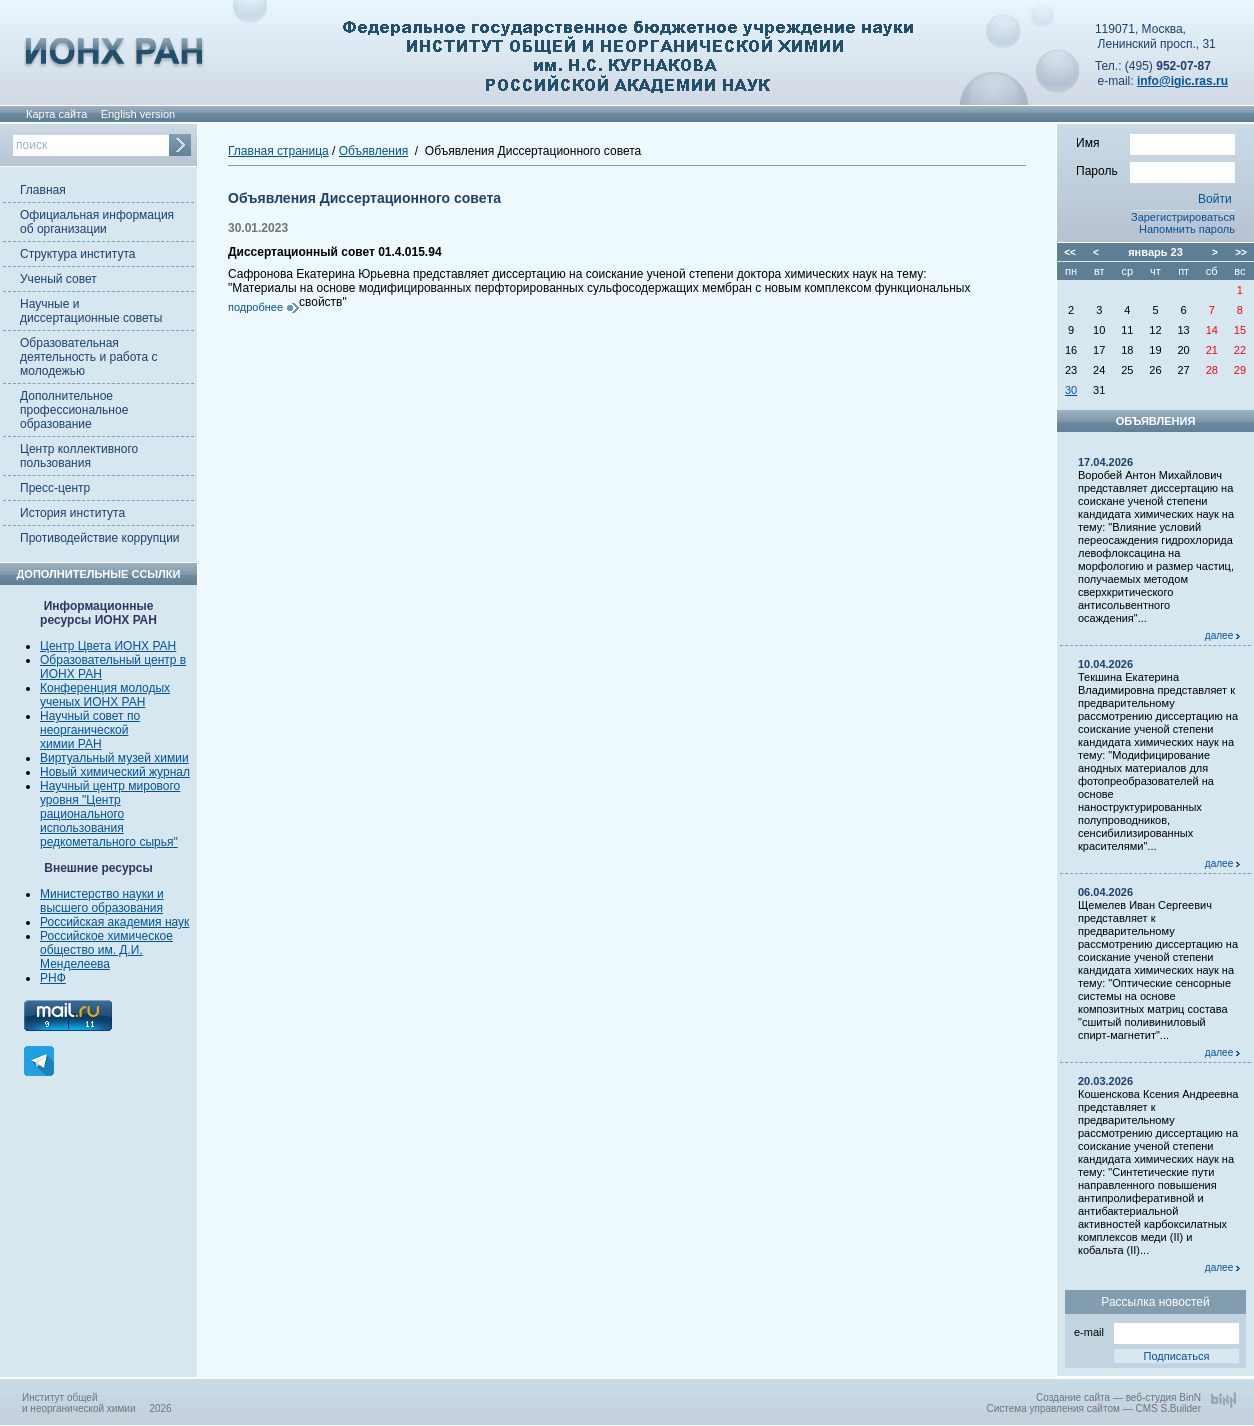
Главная (43, 190)
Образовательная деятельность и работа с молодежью (88, 357)
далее (1222, 635)
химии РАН (71, 744)
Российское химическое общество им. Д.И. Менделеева (106, 950)
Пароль (1155, 170)
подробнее (255, 307)
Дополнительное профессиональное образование (74, 410)
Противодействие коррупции (100, 538)
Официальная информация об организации (97, 222)
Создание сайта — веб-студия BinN (1118, 1397)
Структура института (77, 254)
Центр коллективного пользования (79, 456)
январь (1147, 252)
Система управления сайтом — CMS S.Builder (1093, 1408)
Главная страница (278, 151)
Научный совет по (90, 716)
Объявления (373, 151)
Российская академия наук (114, 922)
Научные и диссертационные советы (91, 311)
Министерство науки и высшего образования (102, 901)
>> (1241, 252)
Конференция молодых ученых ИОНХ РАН (105, 695)
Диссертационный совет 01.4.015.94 (335, 252)
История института (72, 513)
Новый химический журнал (115, 772)
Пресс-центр (55, 488)
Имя (1155, 142)
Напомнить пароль (1187, 229)
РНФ (53, 978)
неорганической (84, 730)
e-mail (1156, 1330)
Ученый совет (58, 279)
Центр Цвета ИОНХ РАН (108, 646)
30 (1071, 390)
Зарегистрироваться (1183, 217)
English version (138, 114)
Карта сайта (56, 114)
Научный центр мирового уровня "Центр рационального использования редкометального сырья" (110, 814)
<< (1070, 252)
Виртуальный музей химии (114, 758)
